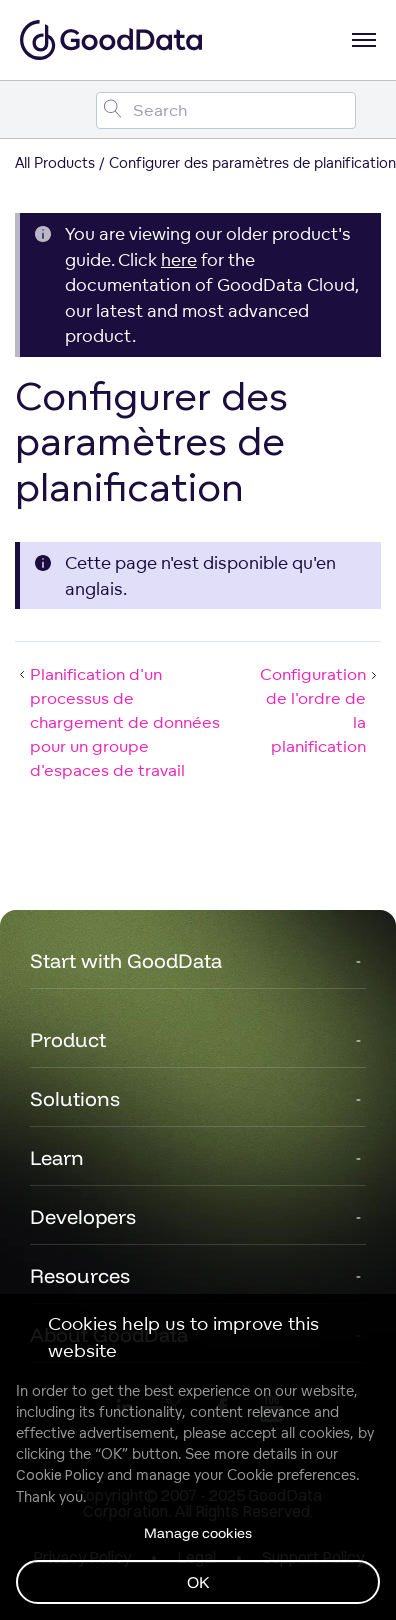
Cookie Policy (59, 1475)
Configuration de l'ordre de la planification (320, 710)
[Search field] (226, 110)
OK (198, 1582)
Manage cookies (198, 1533)
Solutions (75, 1098)
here (179, 259)
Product (68, 1039)
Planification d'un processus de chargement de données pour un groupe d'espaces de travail (117, 722)
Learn (57, 1157)
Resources (80, 1275)
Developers (83, 1216)
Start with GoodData (126, 960)
